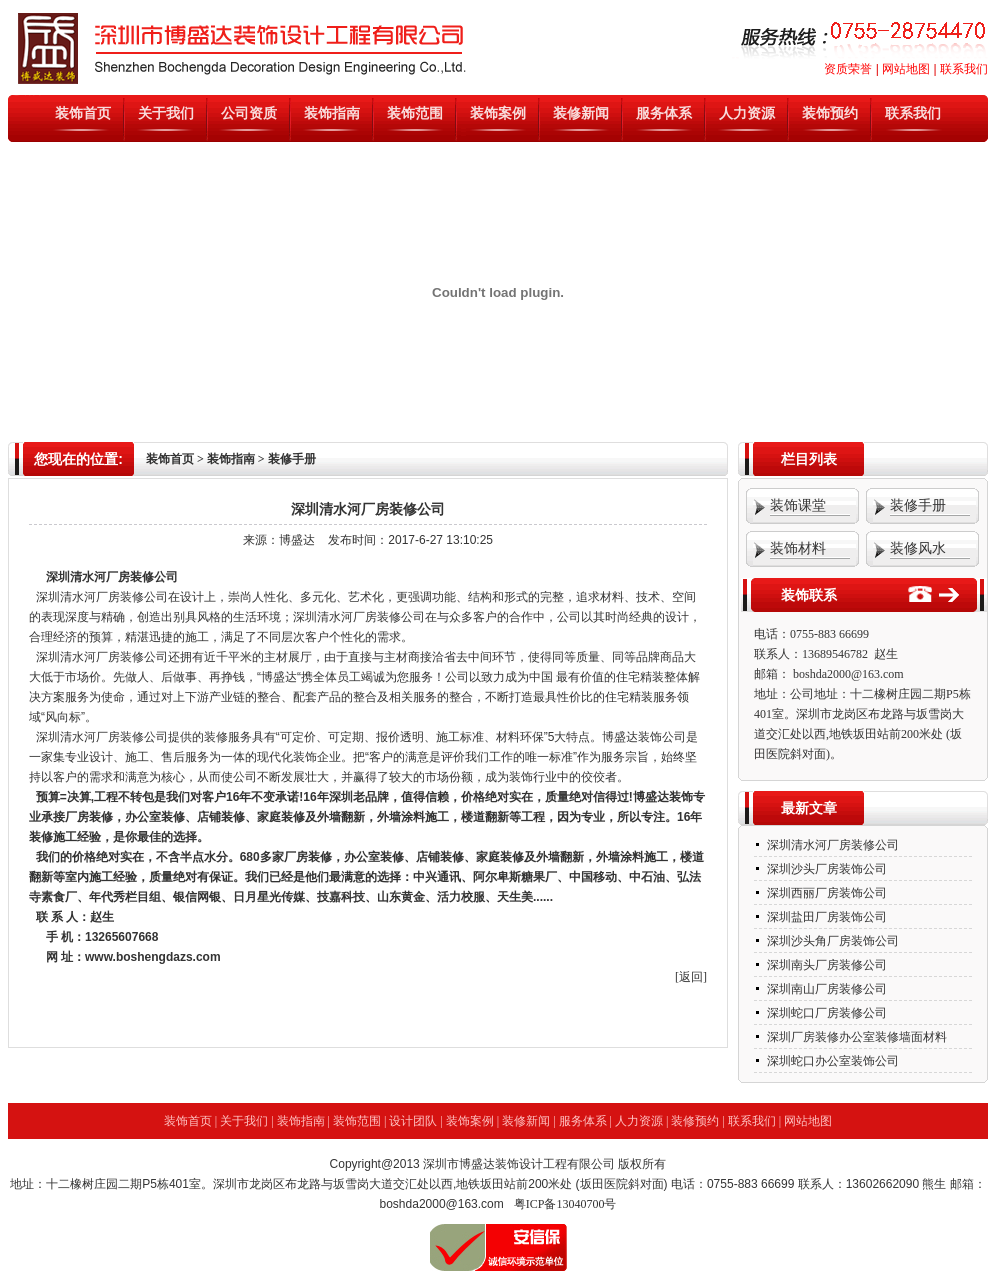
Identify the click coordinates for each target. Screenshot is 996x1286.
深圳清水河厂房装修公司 (102, 737)
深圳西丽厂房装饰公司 (825, 893)
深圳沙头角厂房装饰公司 (831, 941)
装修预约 (695, 1121)
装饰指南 (332, 113)
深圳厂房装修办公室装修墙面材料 (855, 1037)
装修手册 (918, 505)
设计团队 (413, 1121)
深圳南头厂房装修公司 (825, 965)
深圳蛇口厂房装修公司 (825, 1013)
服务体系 (664, 113)
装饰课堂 (798, 505)
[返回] (691, 977)
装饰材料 (798, 548)
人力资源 (747, 113)
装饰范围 (415, 113)
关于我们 (166, 113)
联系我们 (964, 69)
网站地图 (906, 69)
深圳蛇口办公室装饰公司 (831, 1061)
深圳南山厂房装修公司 (825, 989)
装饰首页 (83, 113)
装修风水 (918, 548)
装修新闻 (581, 113)
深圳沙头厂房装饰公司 (825, 869)
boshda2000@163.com (848, 674)
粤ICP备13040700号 (565, 1204)
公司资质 (249, 113)
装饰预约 (830, 113)
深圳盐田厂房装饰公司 (825, 917)
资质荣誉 (848, 69)
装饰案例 (498, 113)
